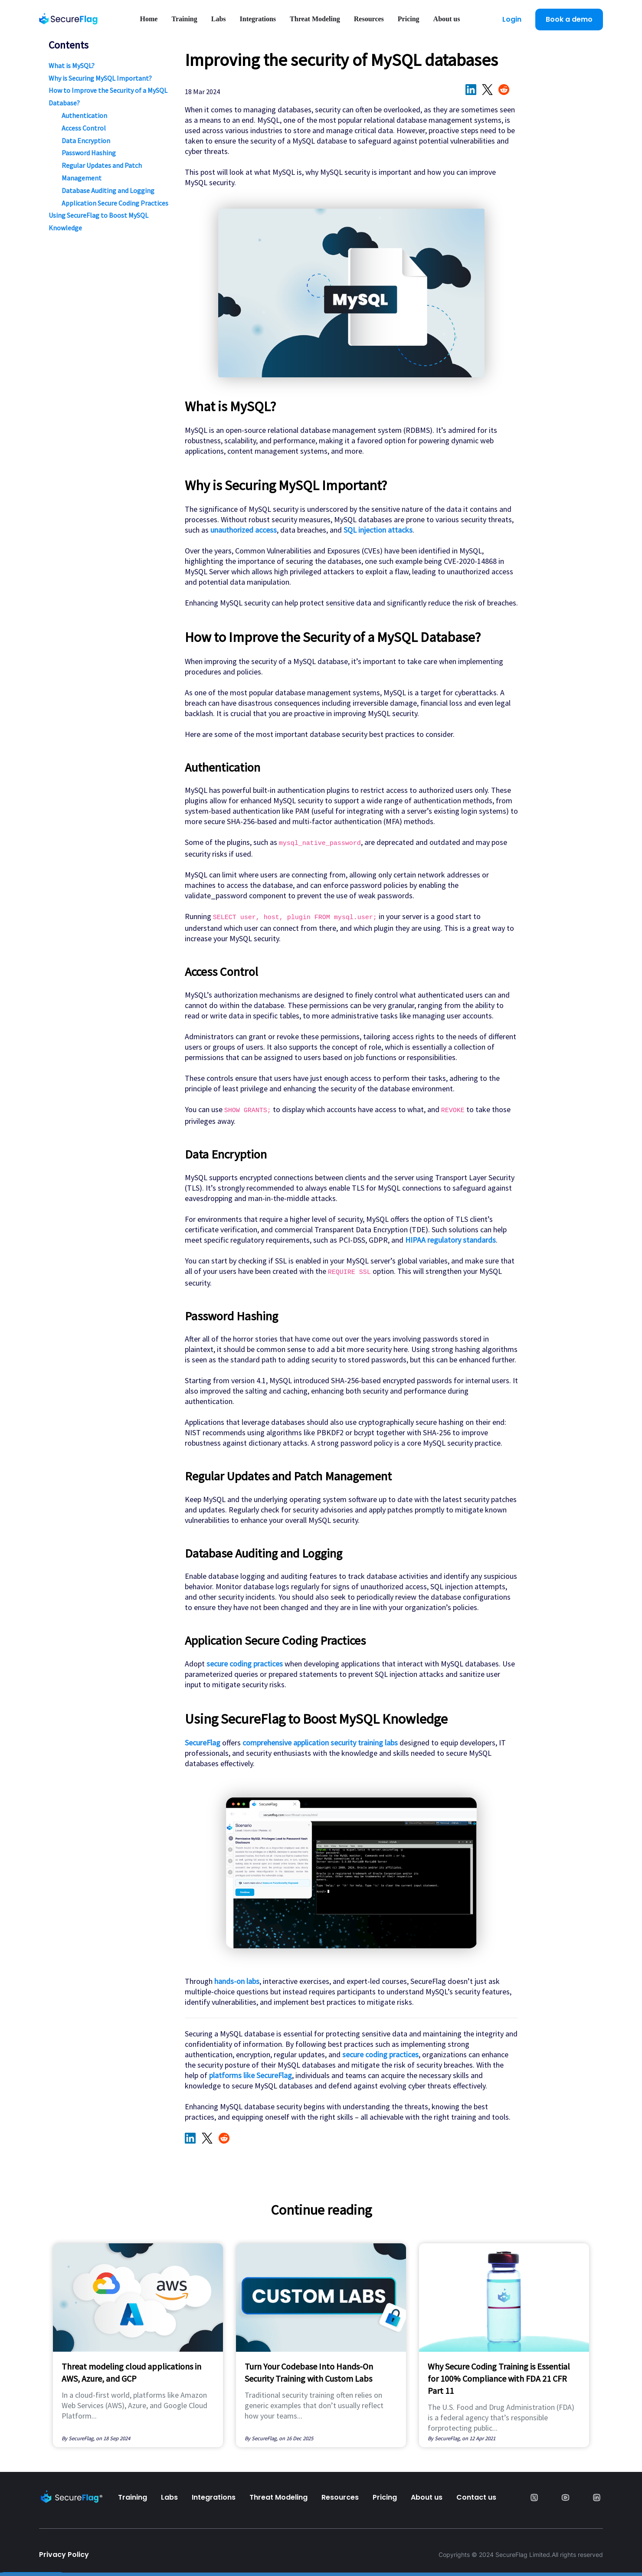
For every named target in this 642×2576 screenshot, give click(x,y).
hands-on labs (236, 1981)
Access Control (84, 128)
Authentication (84, 115)
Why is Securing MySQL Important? (100, 78)
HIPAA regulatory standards (450, 1240)
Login (511, 19)
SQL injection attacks (378, 530)
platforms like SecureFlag (250, 2075)
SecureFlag (202, 1743)
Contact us (476, 2497)
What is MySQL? (72, 65)
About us (446, 19)
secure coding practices (244, 1664)
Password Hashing (89, 152)
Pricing (408, 19)
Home (149, 19)
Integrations (258, 19)
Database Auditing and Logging (108, 190)
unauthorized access (243, 530)
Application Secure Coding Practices (115, 203)
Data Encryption (86, 140)
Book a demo (569, 19)
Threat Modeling (315, 19)
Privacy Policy (64, 2555)
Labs (218, 19)
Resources (369, 19)
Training (184, 19)
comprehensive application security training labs (320, 1743)
